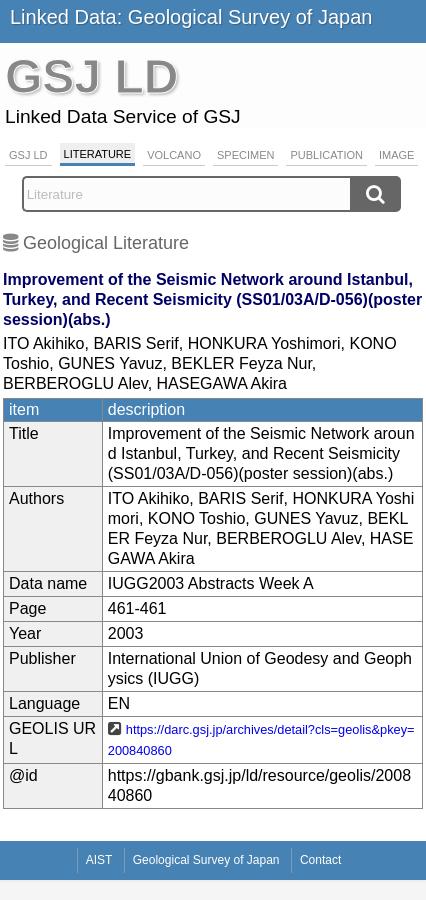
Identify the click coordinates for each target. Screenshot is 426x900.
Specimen (245, 155)
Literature (98, 154)
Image (396, 155)
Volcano (174, 155)
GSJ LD (28, 155)
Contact (320, 860)
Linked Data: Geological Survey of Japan (191, 17)
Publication (326, 155)
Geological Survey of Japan (206, 860)
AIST (99, 860)
